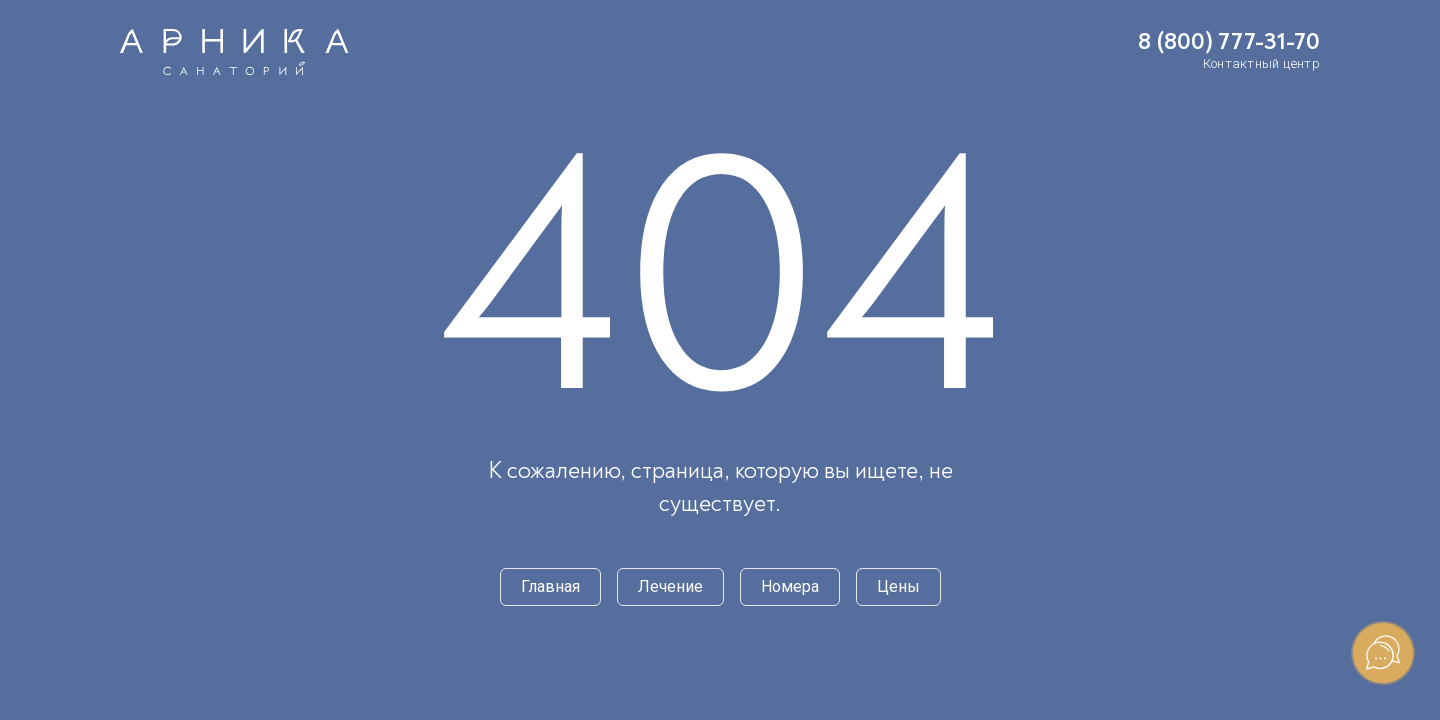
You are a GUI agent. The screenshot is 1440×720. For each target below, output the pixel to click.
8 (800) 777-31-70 (1229, 42)
